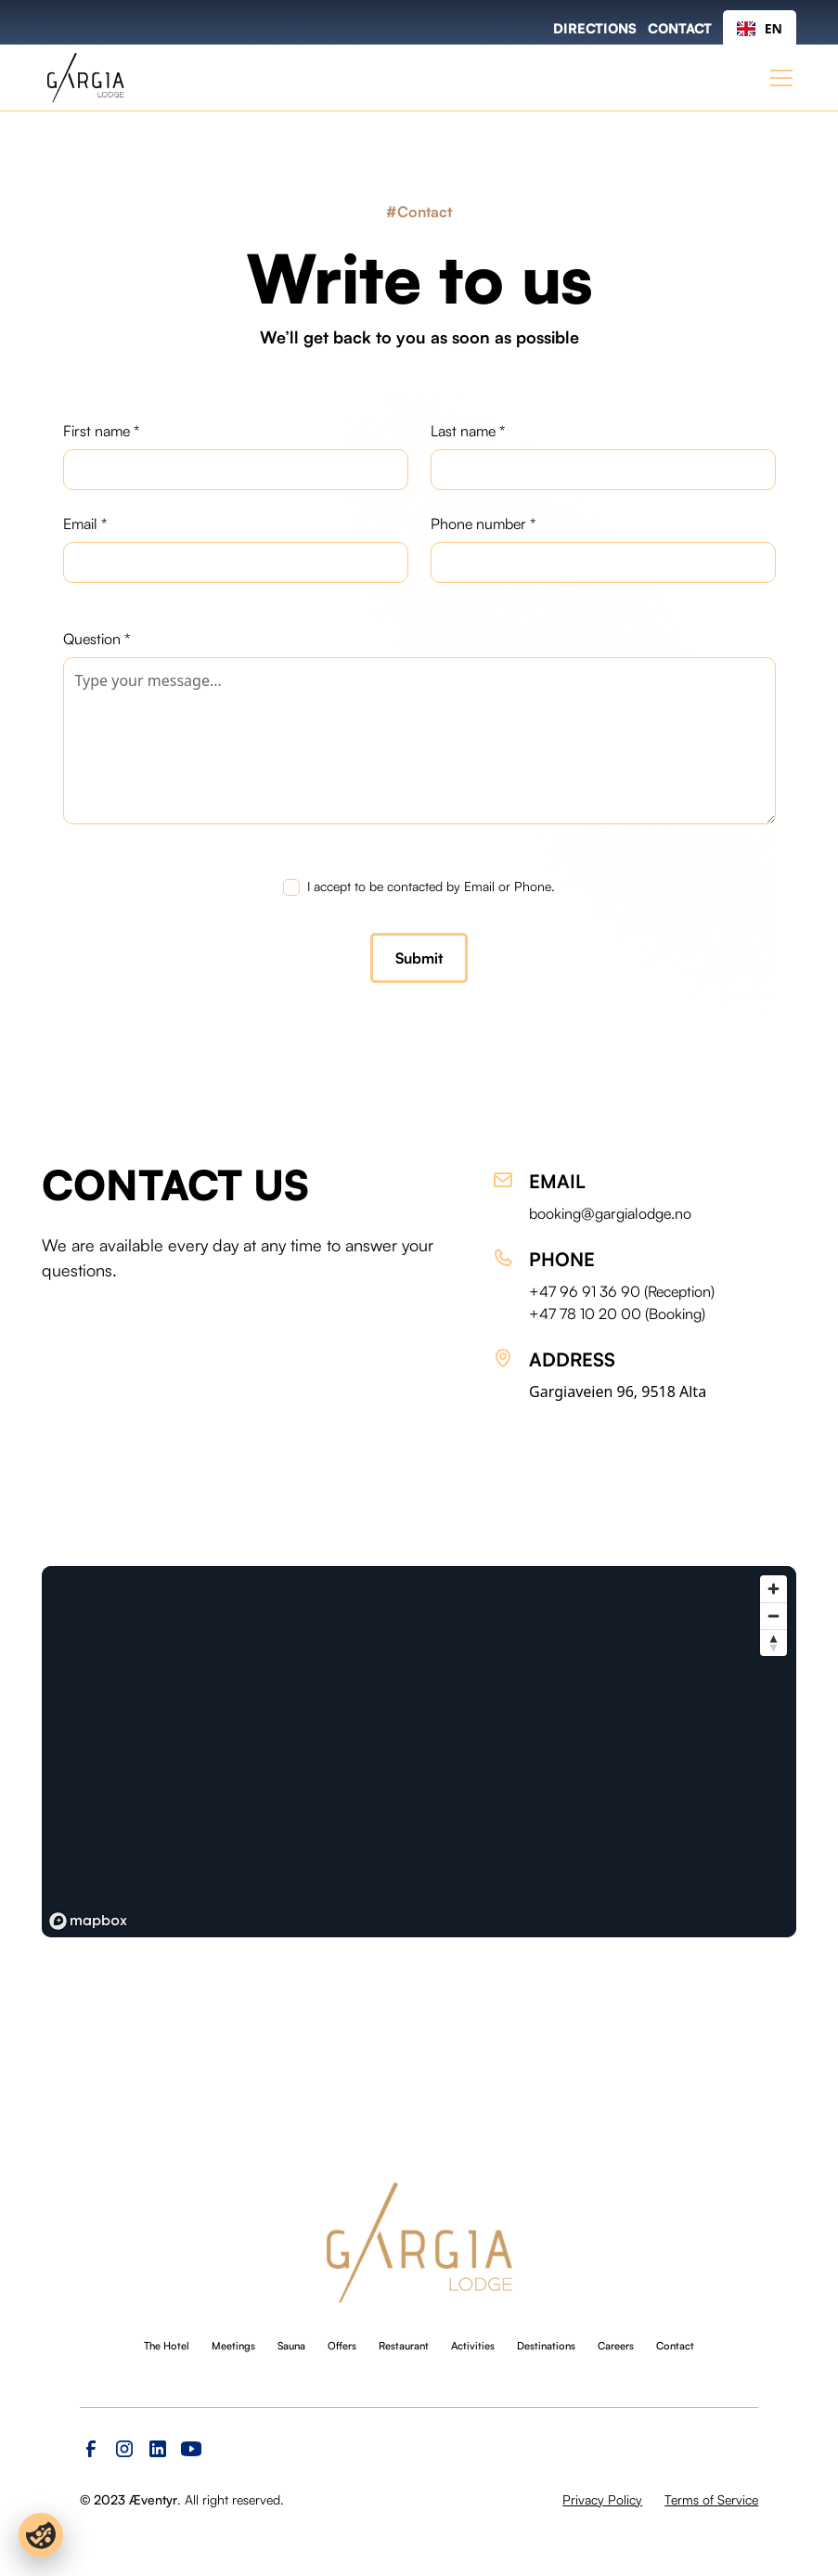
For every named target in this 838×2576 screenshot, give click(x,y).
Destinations (546, 2345)
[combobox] (759, 28)
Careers (616, 2345)
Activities (473, 2345)
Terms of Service (711, 2499)
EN (759, 28)
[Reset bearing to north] (773, 1642)
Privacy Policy (602, 2499)
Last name (468, 430)
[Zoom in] (773, 1588)
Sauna (291, 2345)
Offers (342, 2345)
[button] (777, 78)
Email (85, 523)
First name (101, 430)
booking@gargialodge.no (610, 1213)
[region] (419, 1751)
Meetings (233, 2345)
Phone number (483, 523)
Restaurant (404, 2345)
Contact (675, 2345)
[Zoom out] (773, 1615)
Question (96, 638)
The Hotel (166, 2345)
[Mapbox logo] (88, 1921)
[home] (86, 77)
